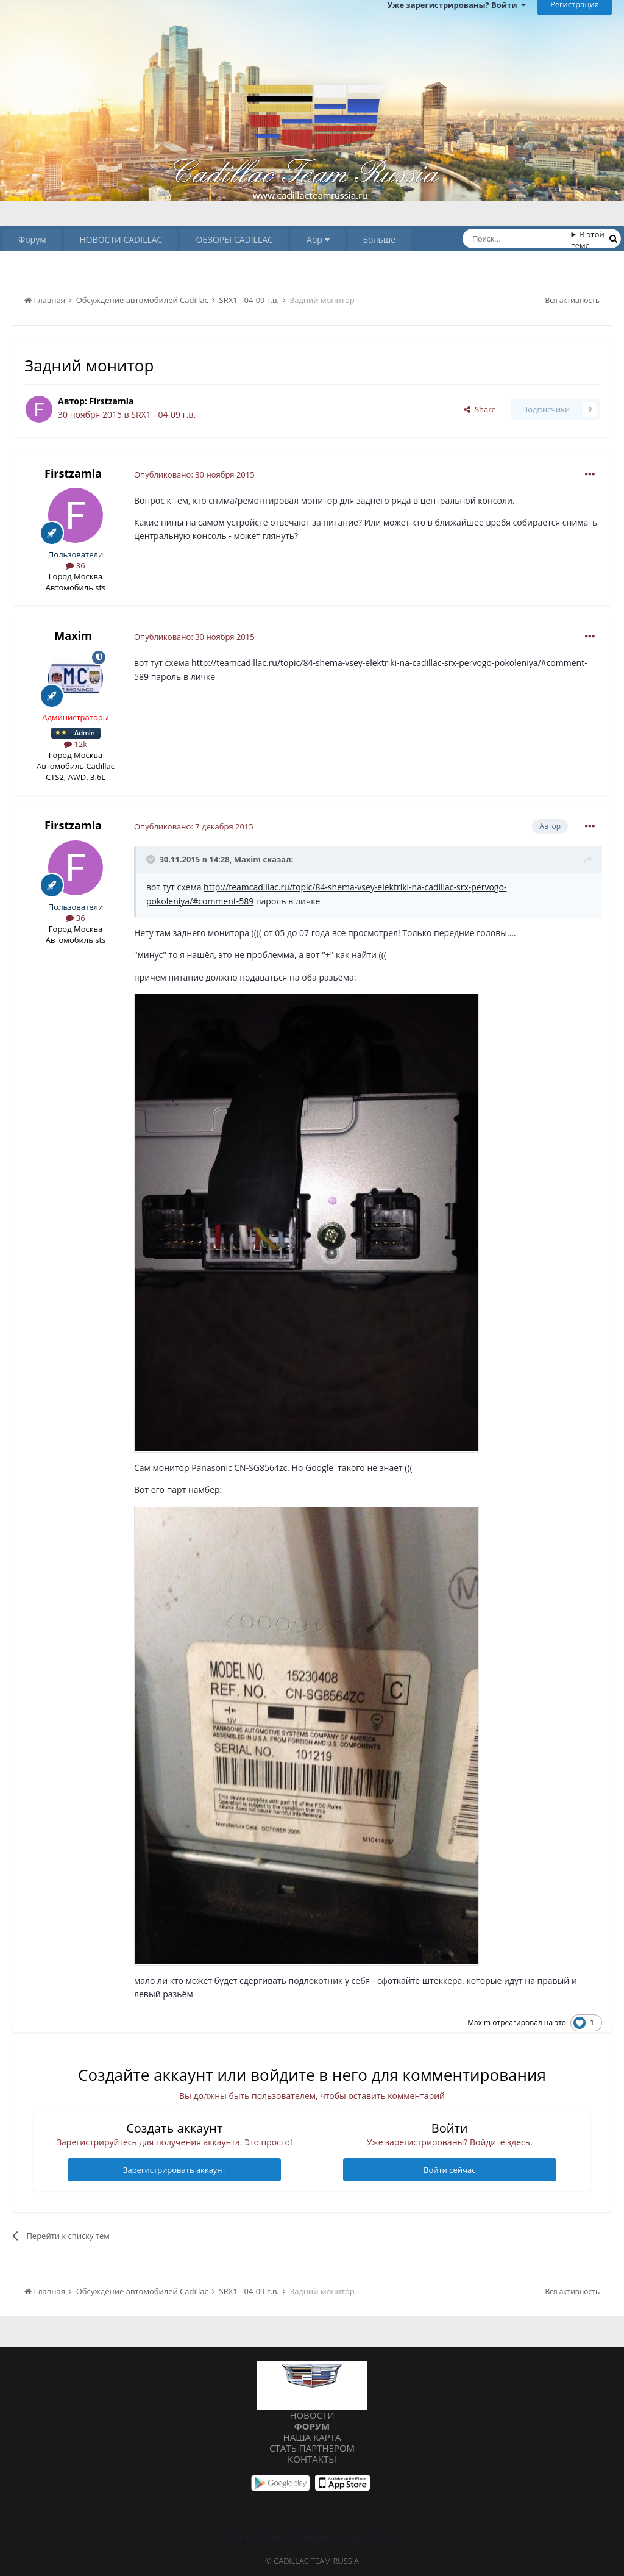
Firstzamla (111, 401)
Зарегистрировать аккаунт (174, 2169)
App (318, 239)
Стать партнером (312, 2448)
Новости (311, 2415)
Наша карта (312, 2437)
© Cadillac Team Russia (312, 2560)
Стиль (275, 2537)
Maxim (72, 635)
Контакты (312, 2459)
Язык (237, 2537)
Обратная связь (330, 2537)
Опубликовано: (194, 474)
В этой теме (588, 240)
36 (75, 565)
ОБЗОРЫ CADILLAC (234, 239)
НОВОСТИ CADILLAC (120, 239)
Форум (32, 239)
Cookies (384, 2537)
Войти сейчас (449, 2169)
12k (75, 744)
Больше (379, 239)
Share (480, 409)
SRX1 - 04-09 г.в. (163, 414)
